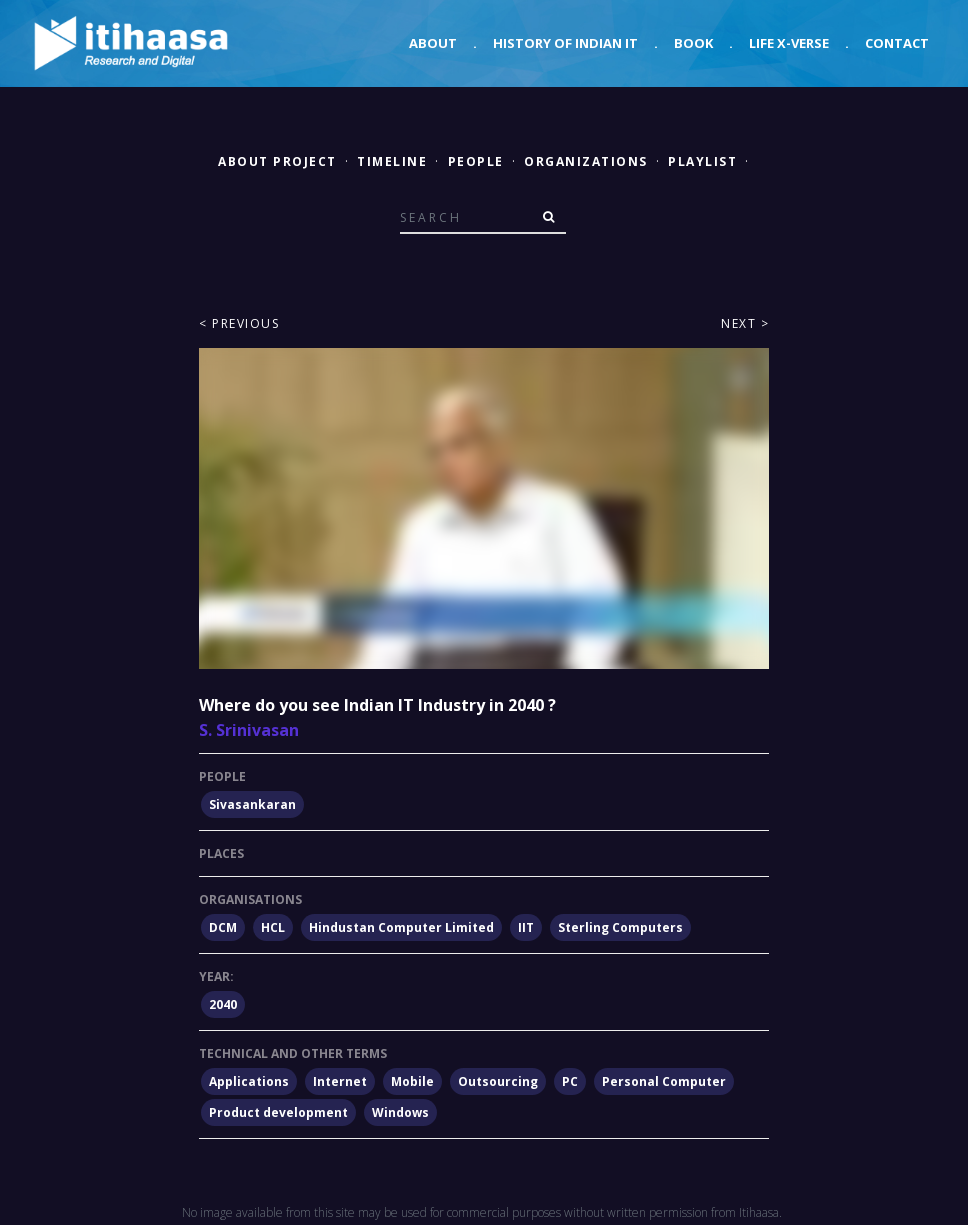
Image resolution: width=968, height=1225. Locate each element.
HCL (273, 927)
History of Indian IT (565, 43)
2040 (223, 1004)
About (433, 43)
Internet (340, 1081)
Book (693, 43)
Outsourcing (498, 1081)
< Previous (239, 323)
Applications (249, 1081)
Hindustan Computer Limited (401, 927)
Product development (278, 1112)
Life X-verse (789, 43)
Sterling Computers (620, 927)
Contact (897, 43)
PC (570, 1081)
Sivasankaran (252, 804)
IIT (526, 927)
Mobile (412, 1081)
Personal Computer (664, 1081)
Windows (400, 1112)
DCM (223, 927)
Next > (745, 323)
